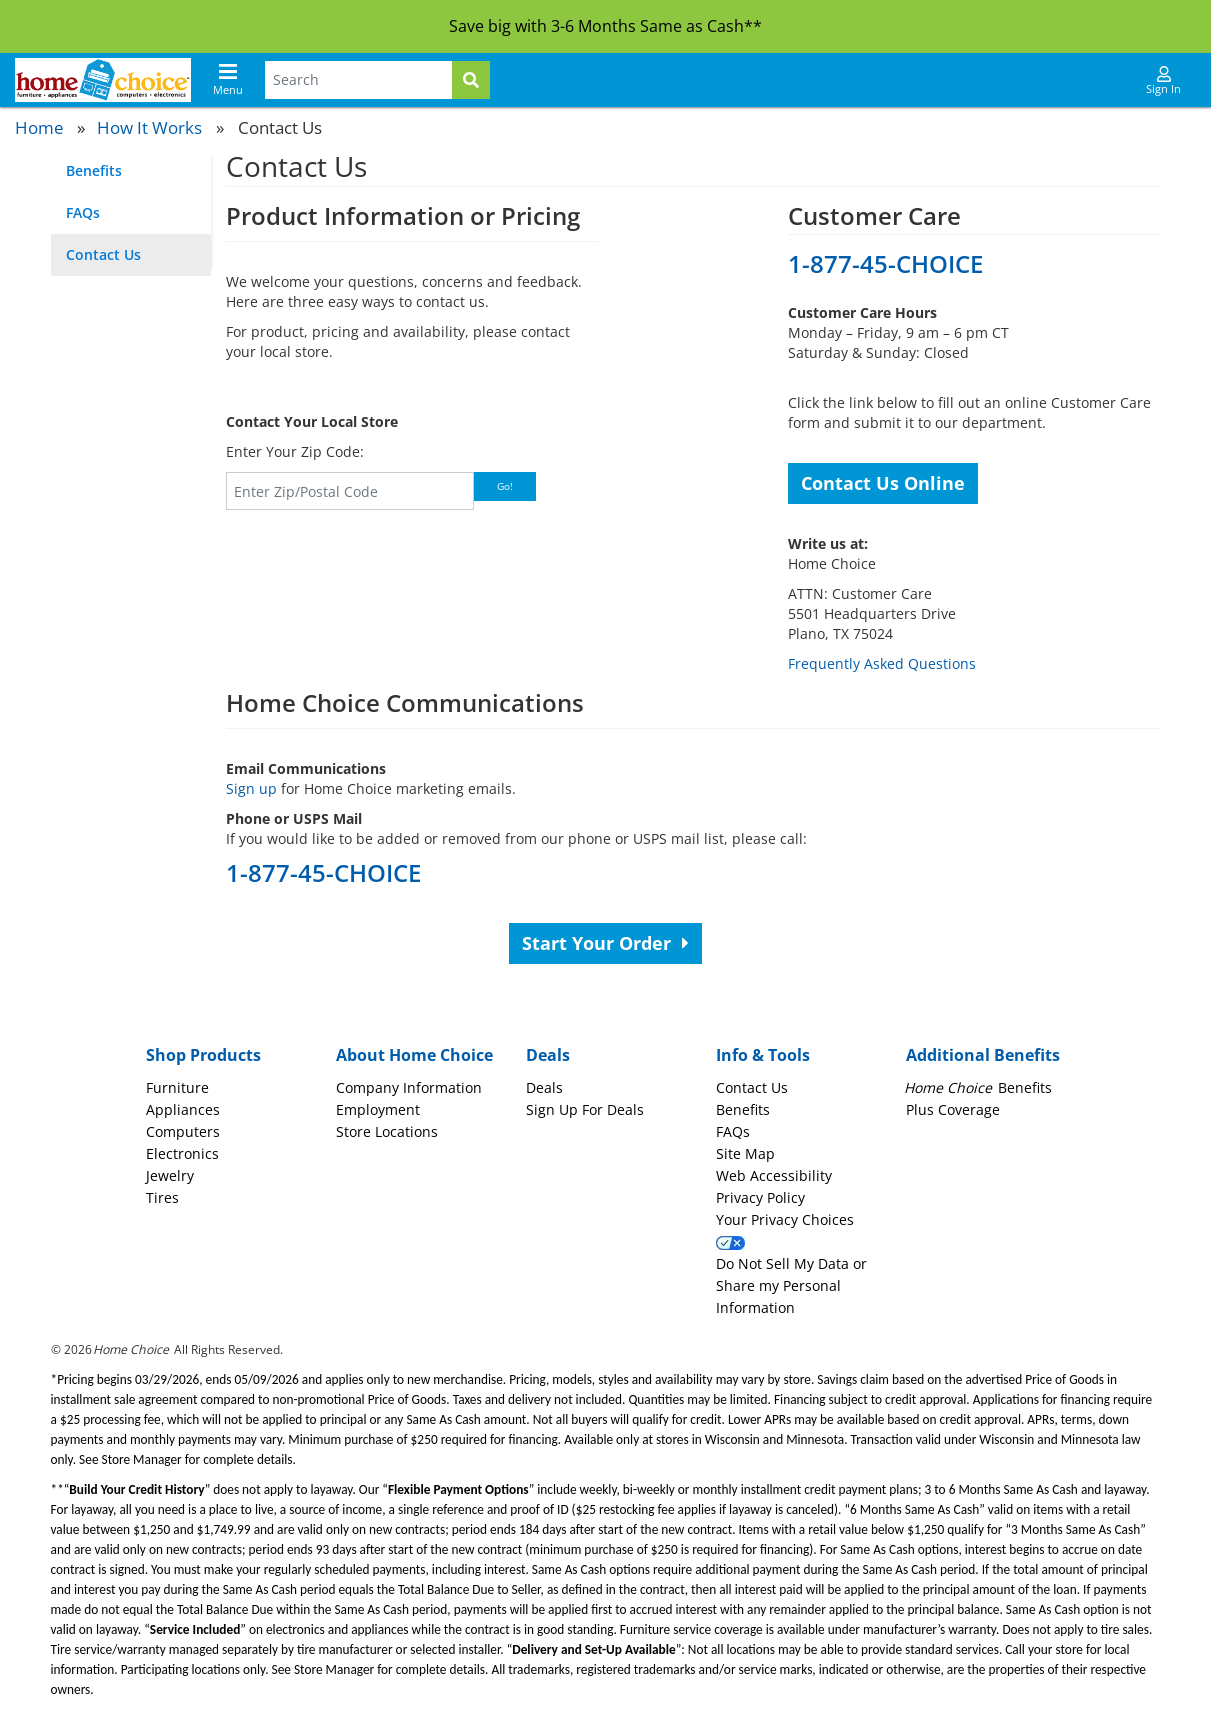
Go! (505, 486)
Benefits (94, 170)
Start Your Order (605, 943)
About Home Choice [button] (414, 1055)
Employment (378, 1109)
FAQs (83, 212)
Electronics (182, 1153)
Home (39, 127)
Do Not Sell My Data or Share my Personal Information (791, 1285)
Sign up (251, 788)
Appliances (183, 1109)
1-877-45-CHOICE (885, 263)
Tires (162, 1197)
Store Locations (387, 1131)
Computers (183, 1131)
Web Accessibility (774, 1175)
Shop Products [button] (203, 1055)
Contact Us (103, 254)
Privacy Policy (760, 1197)
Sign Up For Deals (585, 1109)
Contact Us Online (883, 483)
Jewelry (170, 1175)
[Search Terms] (358, 80)
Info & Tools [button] (763, 1055)
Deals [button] (548, 1055)
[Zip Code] (350, 491)
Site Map (745, 1153)
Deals (544, 1087)
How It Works (149, 127)
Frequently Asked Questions (882, 663)
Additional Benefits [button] (983, 1055)
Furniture (177, 1087)
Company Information (409, 1087)
